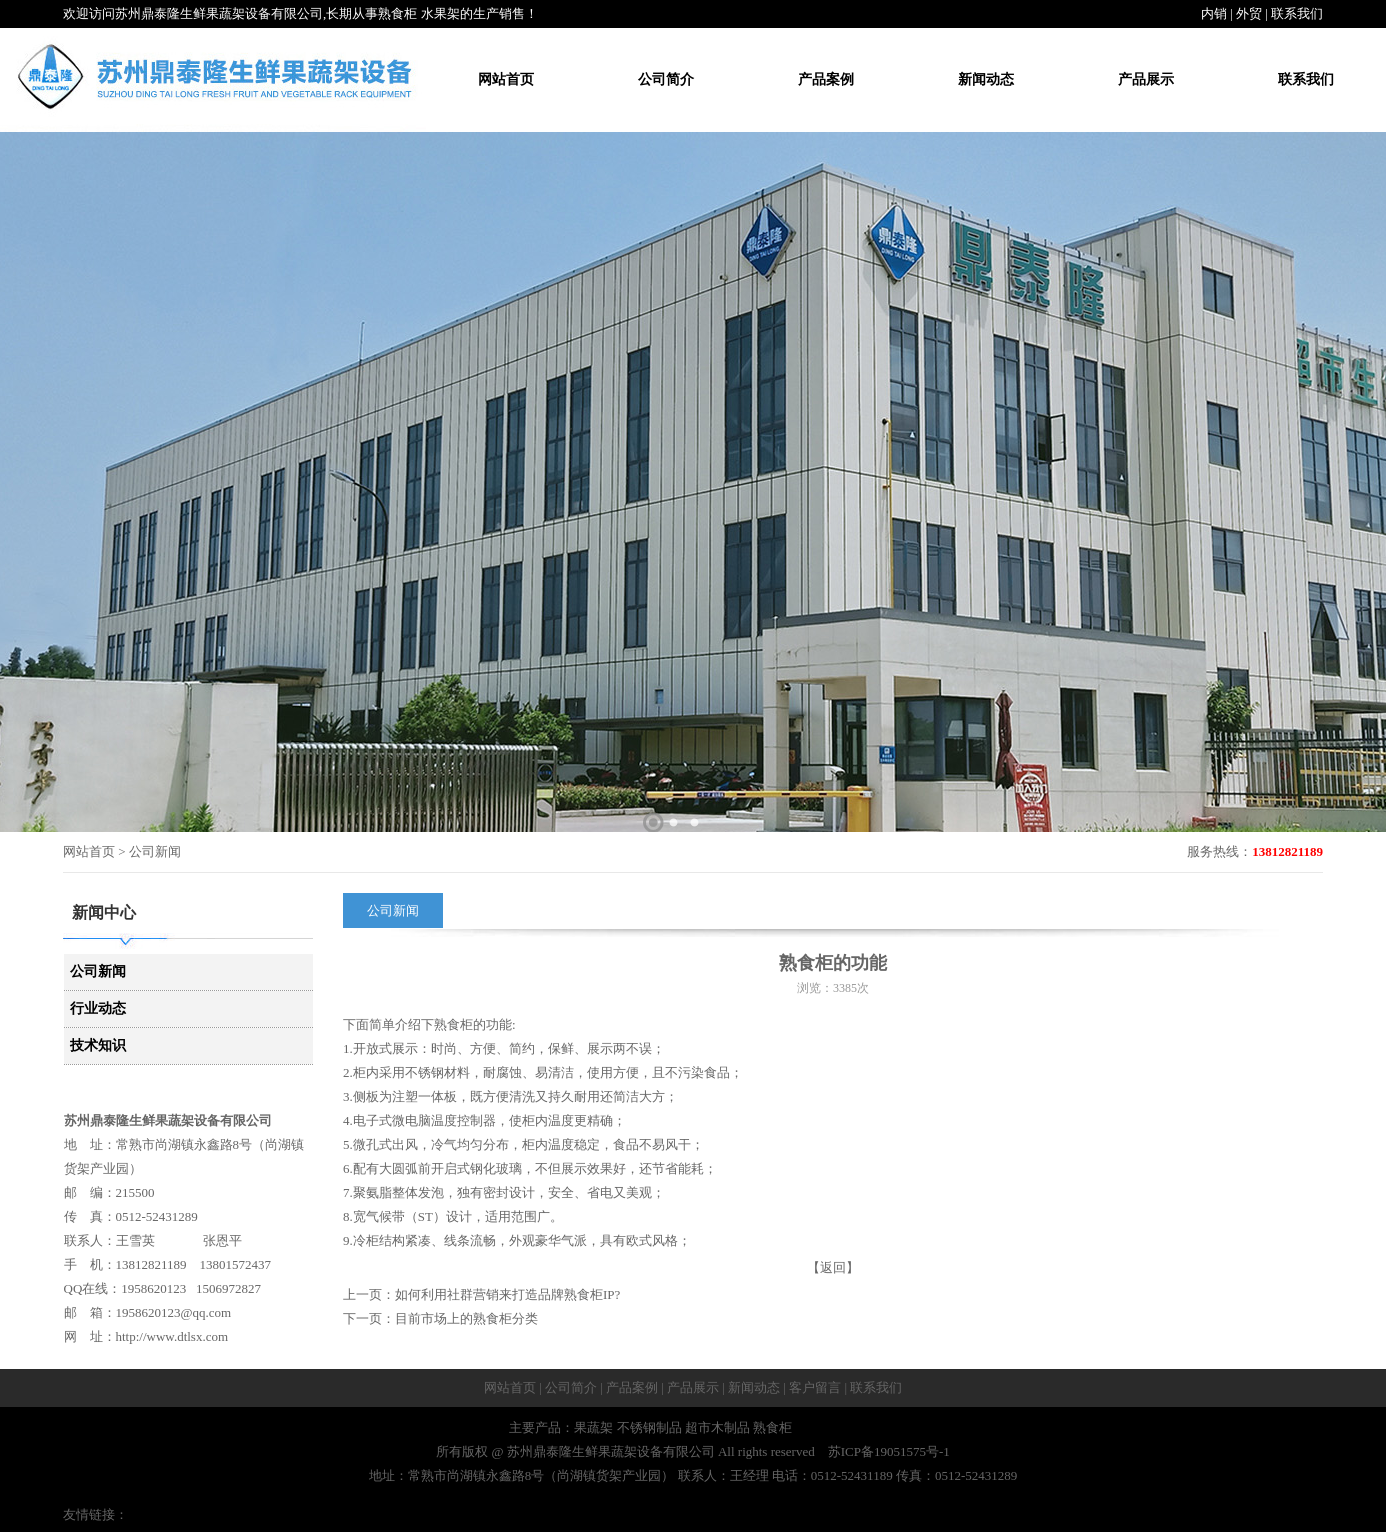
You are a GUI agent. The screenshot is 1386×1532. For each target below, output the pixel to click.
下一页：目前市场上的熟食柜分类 (440, 1318)
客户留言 (815, 1387)
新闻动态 (986, 79)
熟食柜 (453, 1024)
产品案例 (826, 79)
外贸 (1249, 13)
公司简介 (666, 79)
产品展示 (1146, 79)
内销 (1214, 13)
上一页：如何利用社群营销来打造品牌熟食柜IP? (481, 1294)
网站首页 (506, 79)
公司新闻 (98, 971)
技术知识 (98, 1045)
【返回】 (833, 1267)
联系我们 (1297, 13)
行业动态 (98, 1008)
